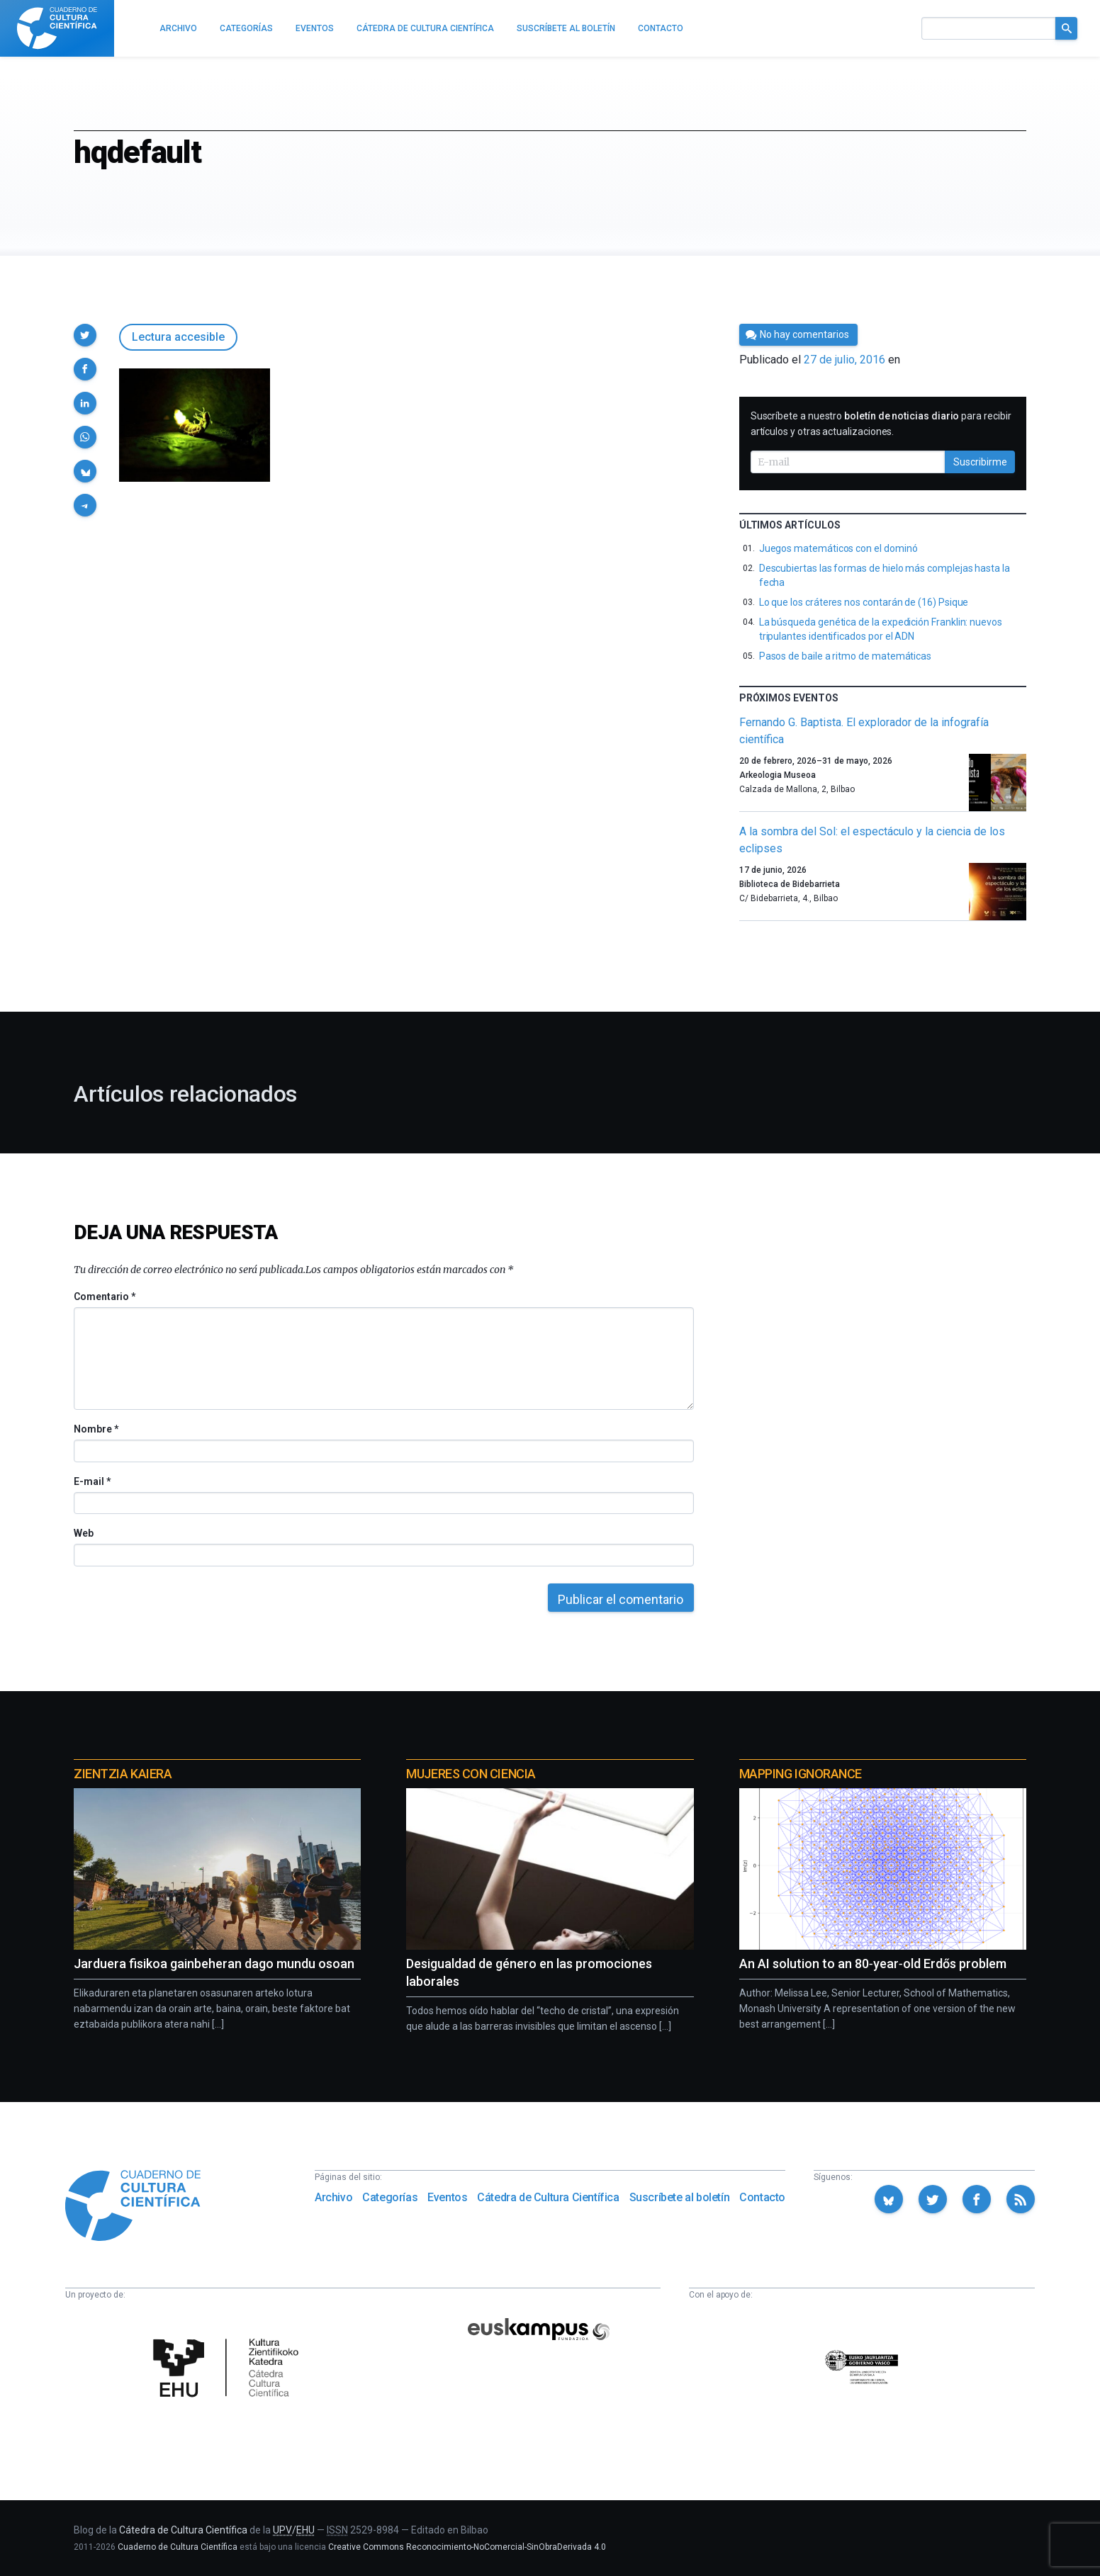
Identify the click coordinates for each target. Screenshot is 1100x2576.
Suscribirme (980, 462)
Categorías (389, 2197)
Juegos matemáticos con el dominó (838, 548)
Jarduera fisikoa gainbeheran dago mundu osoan (214, 1963)
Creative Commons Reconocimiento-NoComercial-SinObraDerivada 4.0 (467, 2547)
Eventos (447, 2197)
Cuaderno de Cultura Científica (177, 2547)
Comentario (104, 1296)
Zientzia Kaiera (123, 1773)
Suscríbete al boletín (679, 2197)
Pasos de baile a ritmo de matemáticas (845, 656)
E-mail (92, 1481)
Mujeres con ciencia (470, 1773)
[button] (85, 335)
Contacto (762, 2197)
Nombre (96, 1429)
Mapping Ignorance (800, 1773)
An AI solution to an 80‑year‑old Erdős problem (872, 1963)
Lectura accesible (178, 337)
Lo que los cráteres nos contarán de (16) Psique (864, 602)
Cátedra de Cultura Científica (548, 2197)
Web (84, 1533)
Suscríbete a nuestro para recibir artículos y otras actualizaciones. (881, 423)
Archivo (333, 2197)
